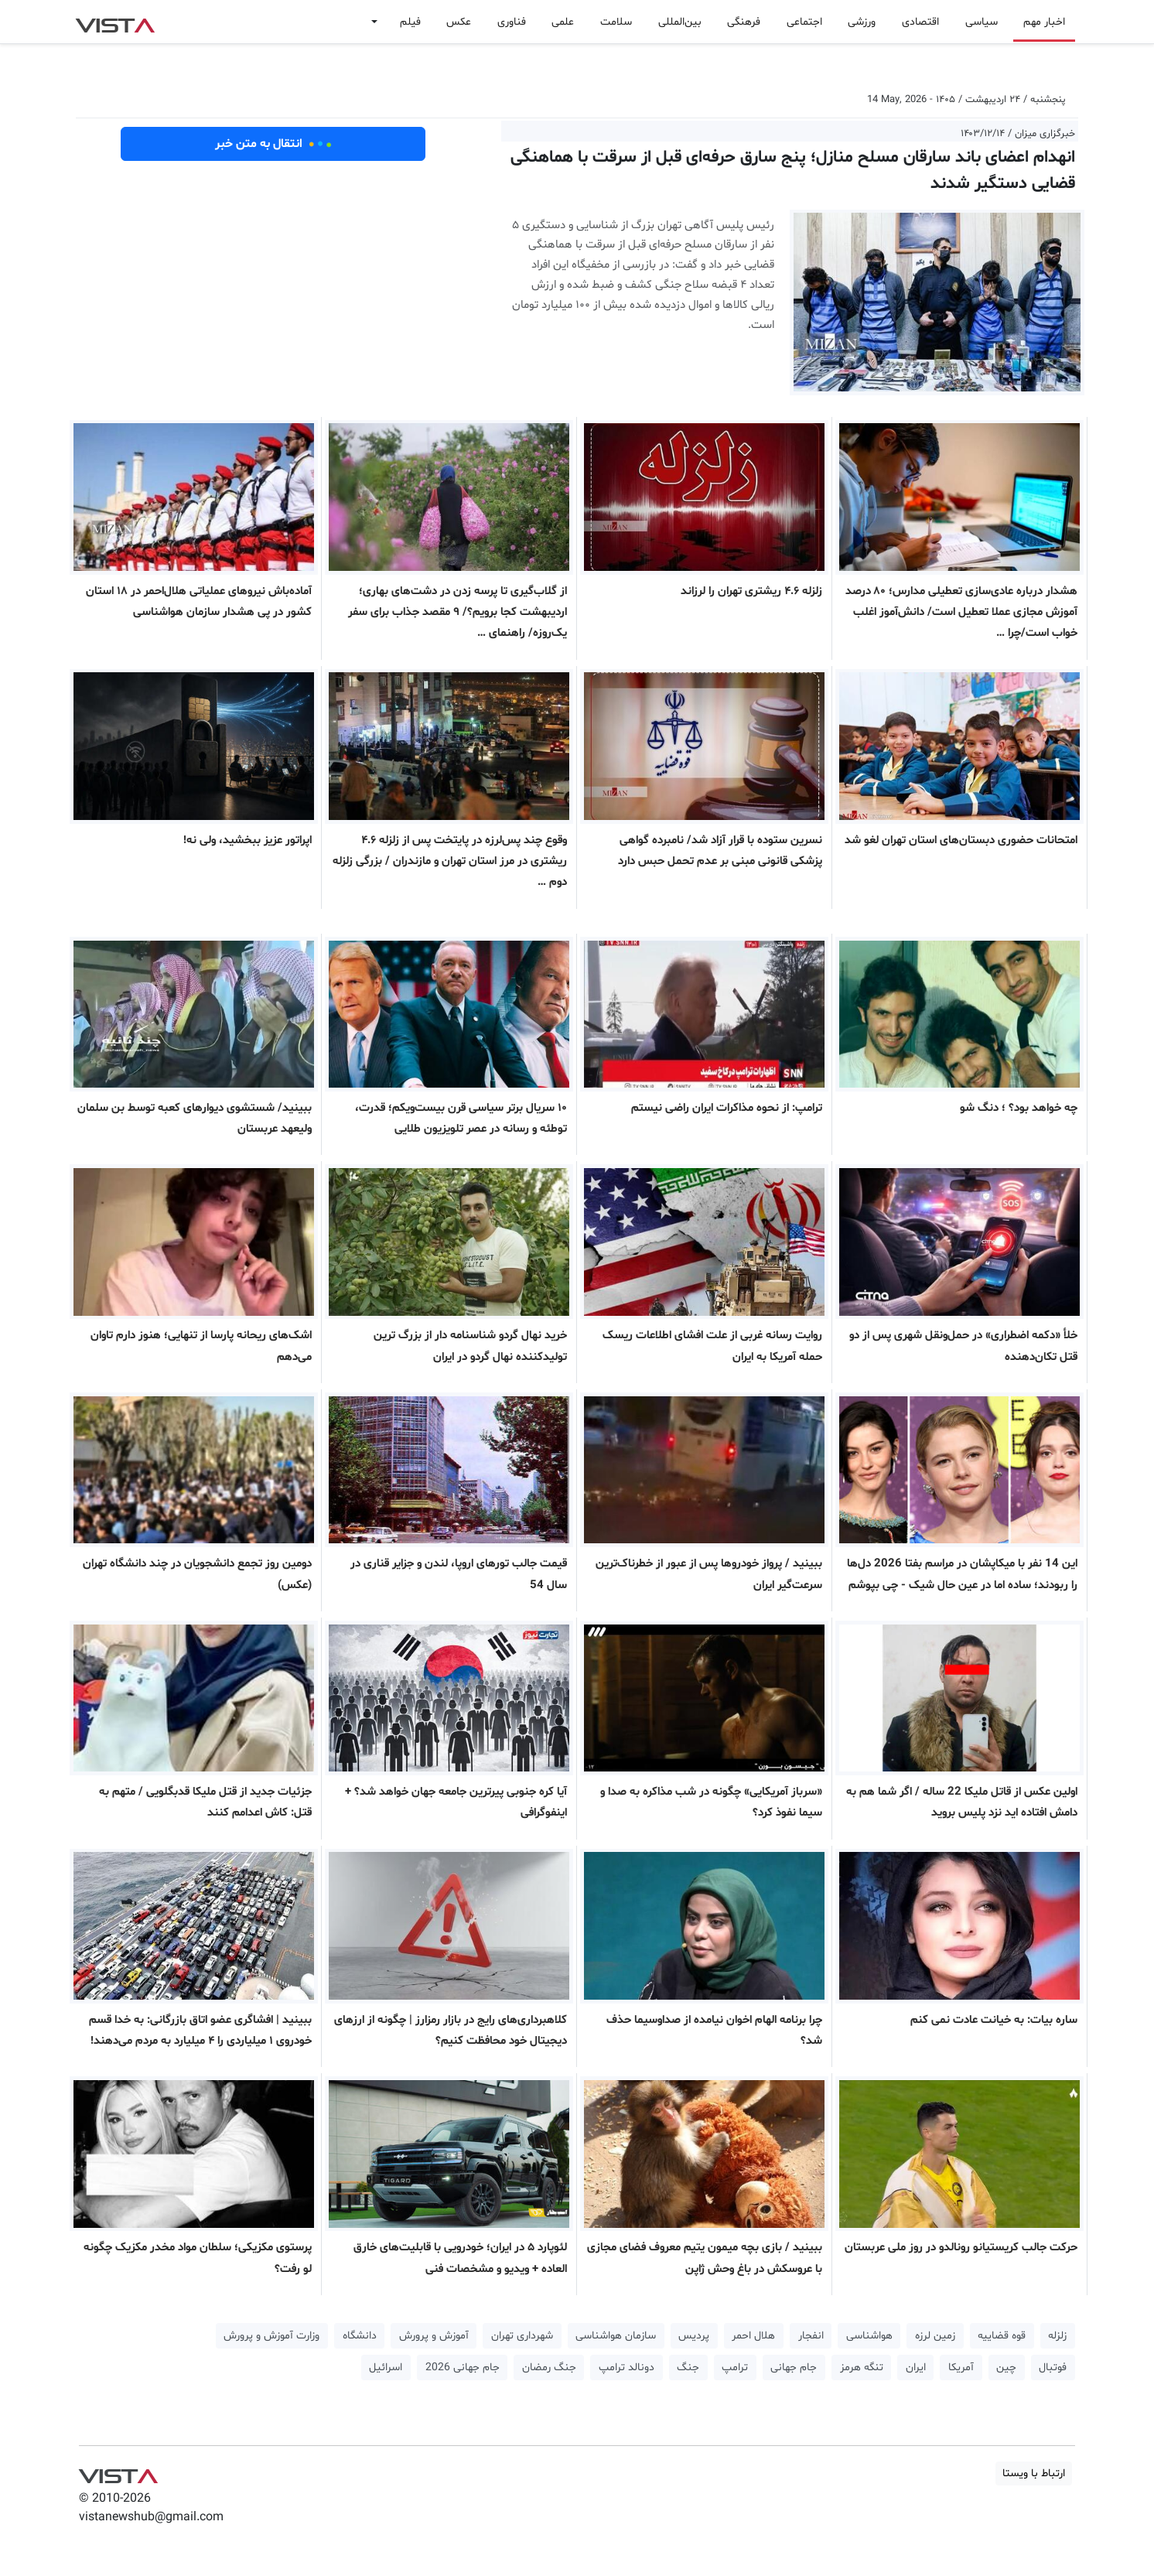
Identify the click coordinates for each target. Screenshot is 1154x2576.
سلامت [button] (616, 22)
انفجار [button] (811, 2335)
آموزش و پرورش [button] (434, 2335)
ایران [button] (916, 2367)
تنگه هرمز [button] (861, 2367)
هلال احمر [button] (753, 2335)
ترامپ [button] (735, 2367)
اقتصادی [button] (920, 22)
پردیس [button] (693, 2335)
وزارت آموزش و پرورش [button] (271, 2335)
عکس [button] (458, 22)
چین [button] (1006, 2367)
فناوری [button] (511, 22)
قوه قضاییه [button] (1002, 2335)
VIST (115, 22)
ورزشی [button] (862, 22)
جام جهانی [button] (793, 2367)
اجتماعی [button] (804, 22)
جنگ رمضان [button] (549, 2367)
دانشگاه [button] (360, 2335)
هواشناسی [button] (869, 2335)
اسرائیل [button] (385, 2367)
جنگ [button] (688, 2367)
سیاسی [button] (981, 22)
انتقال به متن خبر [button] (273, 143)
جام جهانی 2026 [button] (462, 2367)
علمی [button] (562, 22)
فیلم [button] (410, 22)
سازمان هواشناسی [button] (615, 2335)
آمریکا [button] (961, 2367)
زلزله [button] (1057, 2335)
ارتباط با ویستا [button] (1033, 2473)
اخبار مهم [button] (1044, 22)
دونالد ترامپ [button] (626, 2367)
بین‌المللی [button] (680, 22)
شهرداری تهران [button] (522, 2335)
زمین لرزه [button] (935, 2335)
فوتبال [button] (1053, 2367)
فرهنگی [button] (743, 22)
